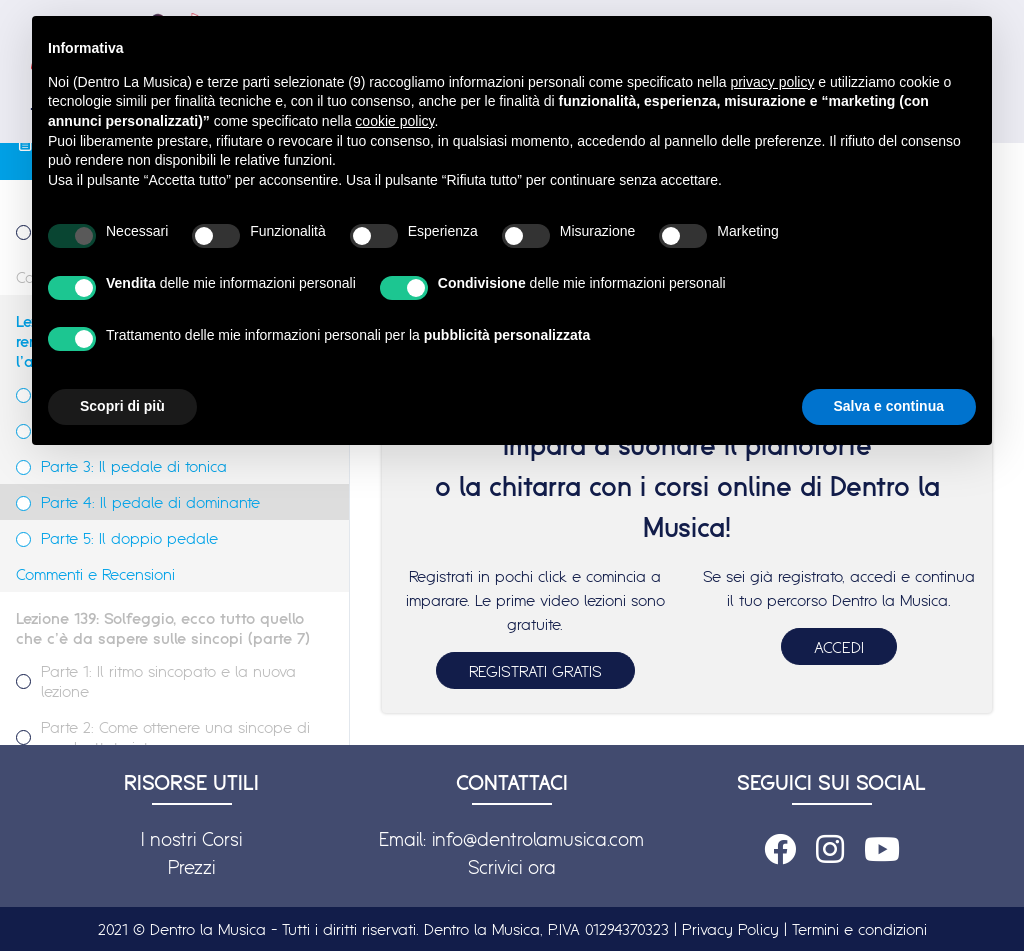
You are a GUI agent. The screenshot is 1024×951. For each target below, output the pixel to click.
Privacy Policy (730, 929)
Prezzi (191, 867)
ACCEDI (839, 647)
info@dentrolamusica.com (538, 839)
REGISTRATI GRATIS (535, 671)
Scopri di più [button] (122, 406)
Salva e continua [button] (889, 406)
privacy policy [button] (772, 82)
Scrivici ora (512, 867)
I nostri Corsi (191, 839)
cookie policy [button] (394, 121)
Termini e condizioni (859, 929)
